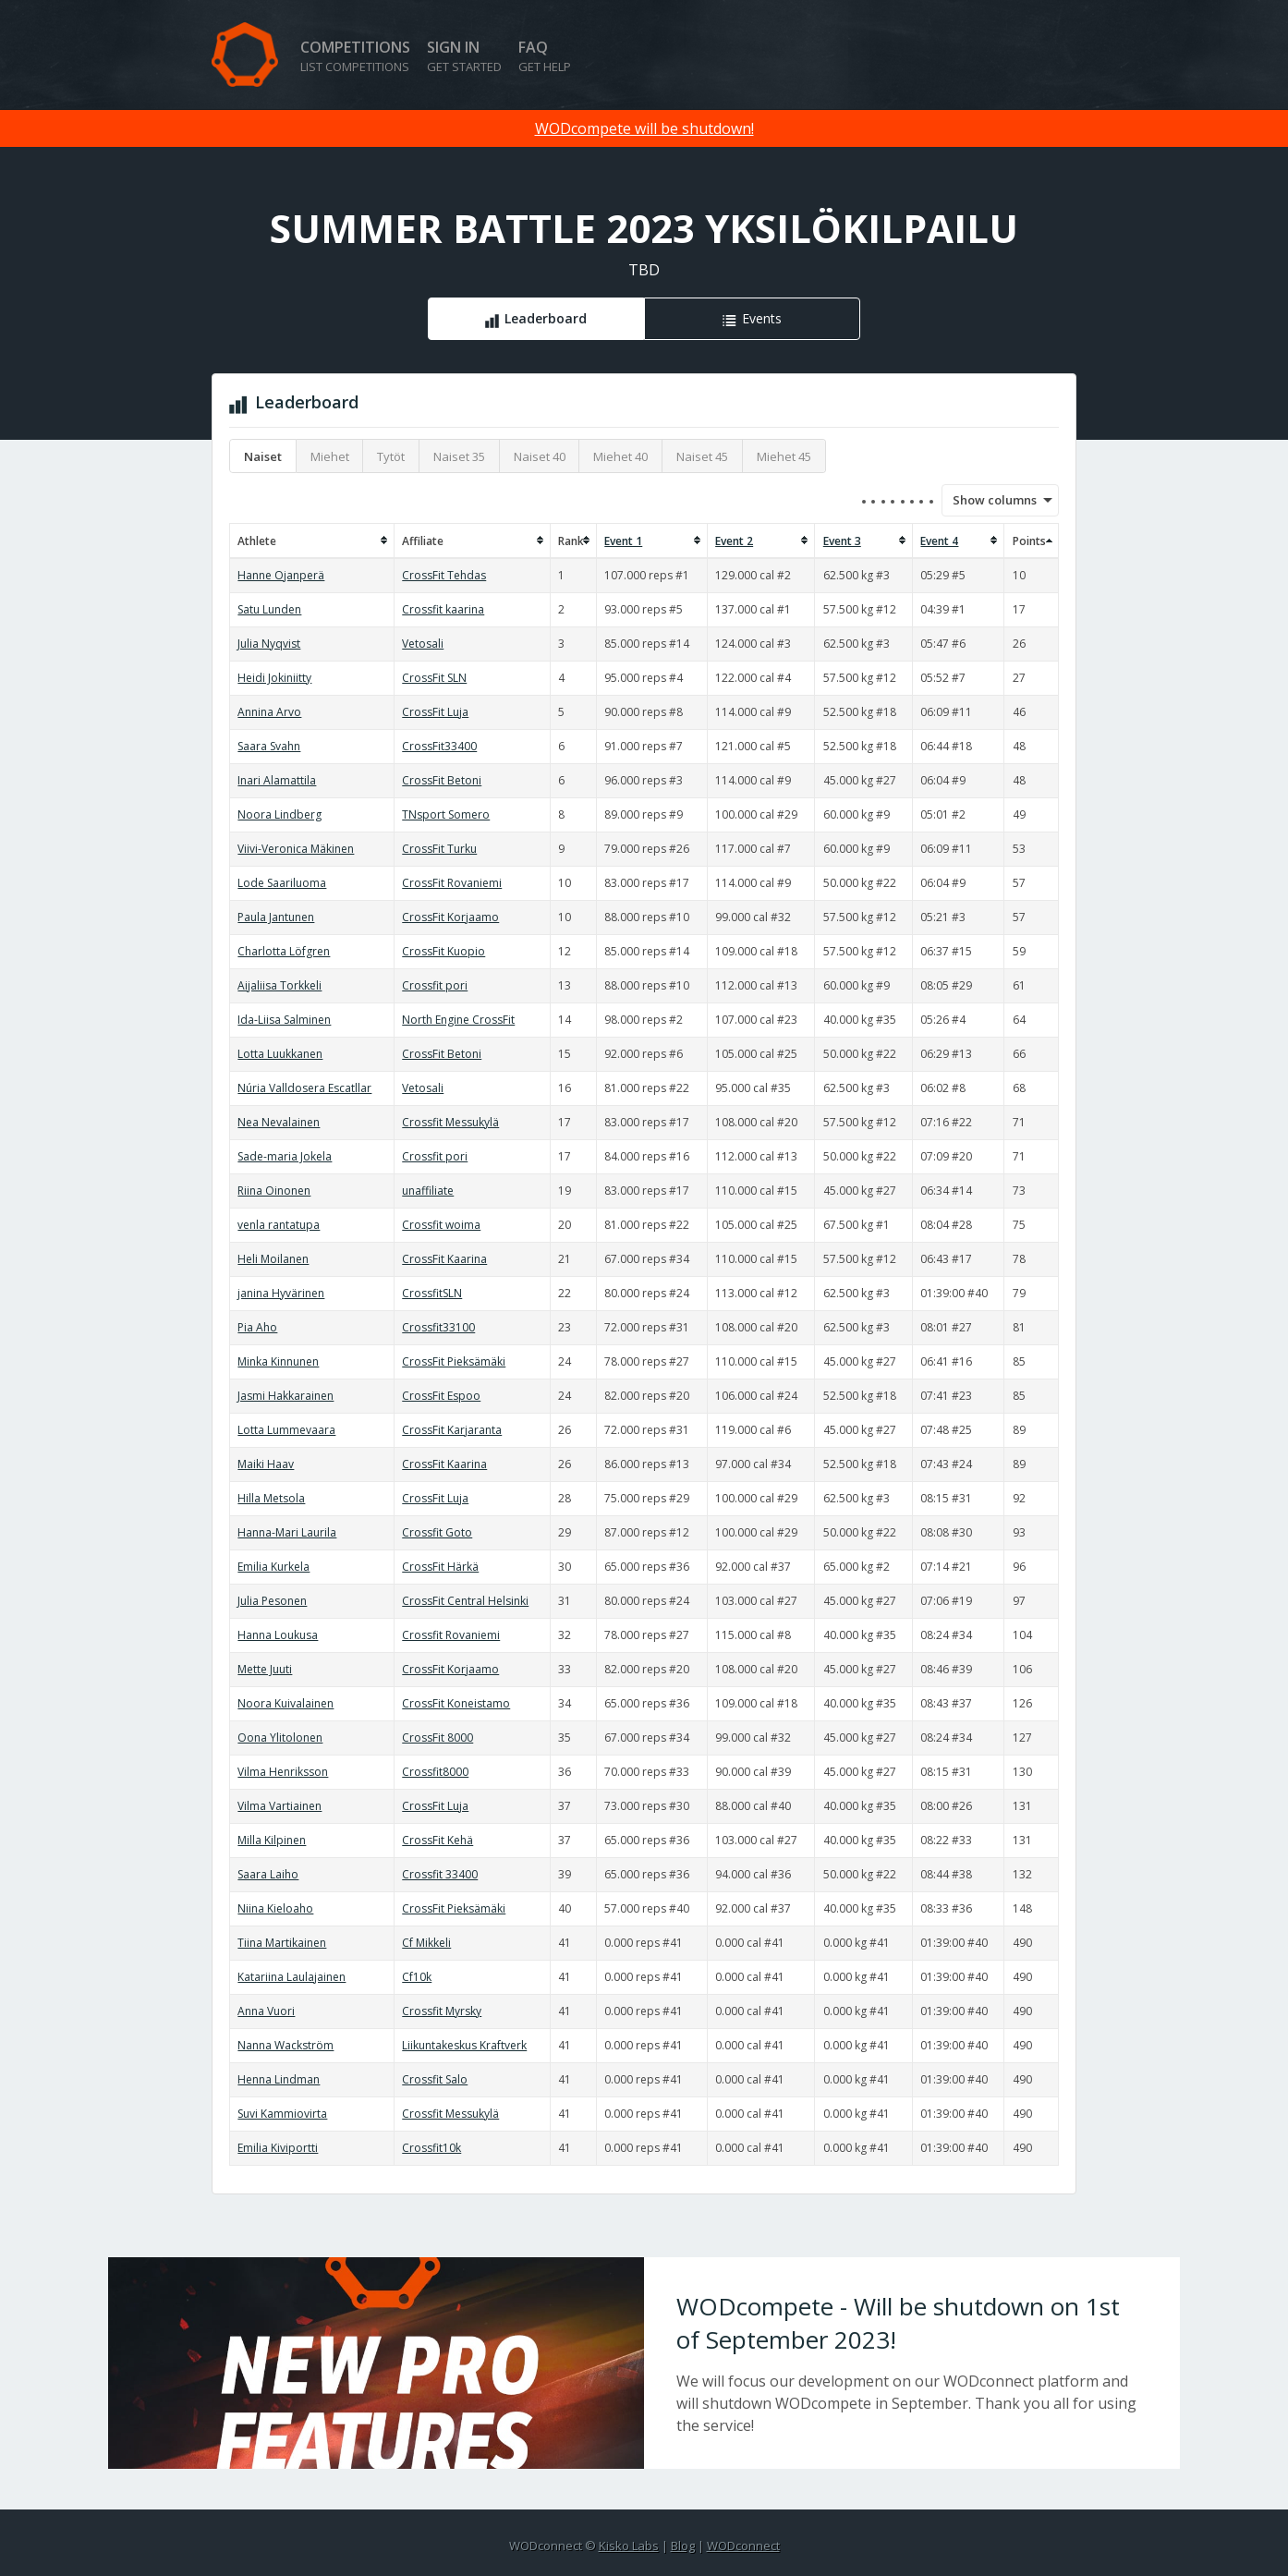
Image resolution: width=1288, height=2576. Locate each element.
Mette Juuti (264, 1669)
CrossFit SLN (434, 678)
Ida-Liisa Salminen (284, 1019)
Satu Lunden (269, 609)
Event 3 (842, 541)
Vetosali (423, 643)
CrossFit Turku (439, 849)
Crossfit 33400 (440, 1874)
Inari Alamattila (276, 780)
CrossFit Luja (435, 712)
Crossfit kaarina (443, 609)
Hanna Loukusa (277, 1635)
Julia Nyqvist (268, 643)
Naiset (263, 456)
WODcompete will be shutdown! (644, 128)
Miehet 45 (784, 456)
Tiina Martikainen (281, 1942)
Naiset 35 (459, 456)
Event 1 (623, 541)
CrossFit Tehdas (444, 575)
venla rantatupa (278, 1225)
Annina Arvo (269, 712)
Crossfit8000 (435, 1772)
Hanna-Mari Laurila (286, 1532)
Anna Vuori (266, 2011)
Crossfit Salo (435, 2079)
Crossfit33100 (438, 1327)
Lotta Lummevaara (286, 1430)
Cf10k (416, 1977)
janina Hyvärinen (280, 1293)
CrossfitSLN (432, 1293)
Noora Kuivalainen (285, 1703)
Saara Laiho (267, 1874)
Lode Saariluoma (281, 883)
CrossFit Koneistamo (456, 1703)
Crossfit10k (431, 2148)
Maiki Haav (265, 1464)
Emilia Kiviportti (277, 2148)
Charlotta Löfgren (283, 951)
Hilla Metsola (271, 1498)
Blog (683, 2545)
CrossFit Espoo (441, 1395)
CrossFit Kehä (437, 1840)
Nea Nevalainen (278, 1122)
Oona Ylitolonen (279, 1737)
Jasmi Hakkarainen (285, 1395)
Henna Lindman (278, 2079)
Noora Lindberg (279, 814)
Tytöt (391, 456)
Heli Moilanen (273, 1259)
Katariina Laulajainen (291, 1977)
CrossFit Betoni (441, 780)
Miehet (329, 456)
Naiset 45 (702, 456)
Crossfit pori (435, 985)
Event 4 (939, 541)
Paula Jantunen (275, 917)
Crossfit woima (441, 1225)
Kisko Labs (629, 2545)
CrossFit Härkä (440, 1566)
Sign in (464, 56)
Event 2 (734, 541)
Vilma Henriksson (282, 1772)
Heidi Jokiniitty (274, 678)
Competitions (355, 56)
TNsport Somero (446, 814)
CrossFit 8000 (437, 1737)
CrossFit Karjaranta (452, 1430)
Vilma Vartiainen (279, 1806)
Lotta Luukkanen (279, 1054)
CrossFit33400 (439, 746)
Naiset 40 (539, 456)
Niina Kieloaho (275, 1908)
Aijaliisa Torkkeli (279, 985)
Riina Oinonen (273, 1190)
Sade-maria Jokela (284, 1156)
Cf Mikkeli (426, 1942)
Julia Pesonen (272, 1601)
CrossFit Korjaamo (450, 917)
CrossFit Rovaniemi (452, 883)
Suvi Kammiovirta (282, 2113)
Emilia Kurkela (273, 1566)
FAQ (544, 56)
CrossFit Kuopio (443, 951)
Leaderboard (545, 318)
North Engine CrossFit (458, 1019)
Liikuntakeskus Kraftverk (464, 2045)
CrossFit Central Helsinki (465, 1601)
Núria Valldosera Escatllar (304, 1088)
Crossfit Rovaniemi (451, 1635)
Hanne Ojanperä (280, 575)
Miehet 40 (620, 456)
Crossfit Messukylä (450, 1122)
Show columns (989, 500)
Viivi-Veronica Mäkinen (295, 849)
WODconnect (743, 2545)
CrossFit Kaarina (444, 1259)
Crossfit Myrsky (441, 2011)
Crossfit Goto (437, 1532)
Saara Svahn (268, 746)
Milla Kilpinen (271, 1840)
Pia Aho (257, 1327)
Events (762, 318)
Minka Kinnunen (278, 1361)
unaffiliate (428, 1190)
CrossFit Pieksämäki (453, 1361)
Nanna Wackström (285, 2045)
